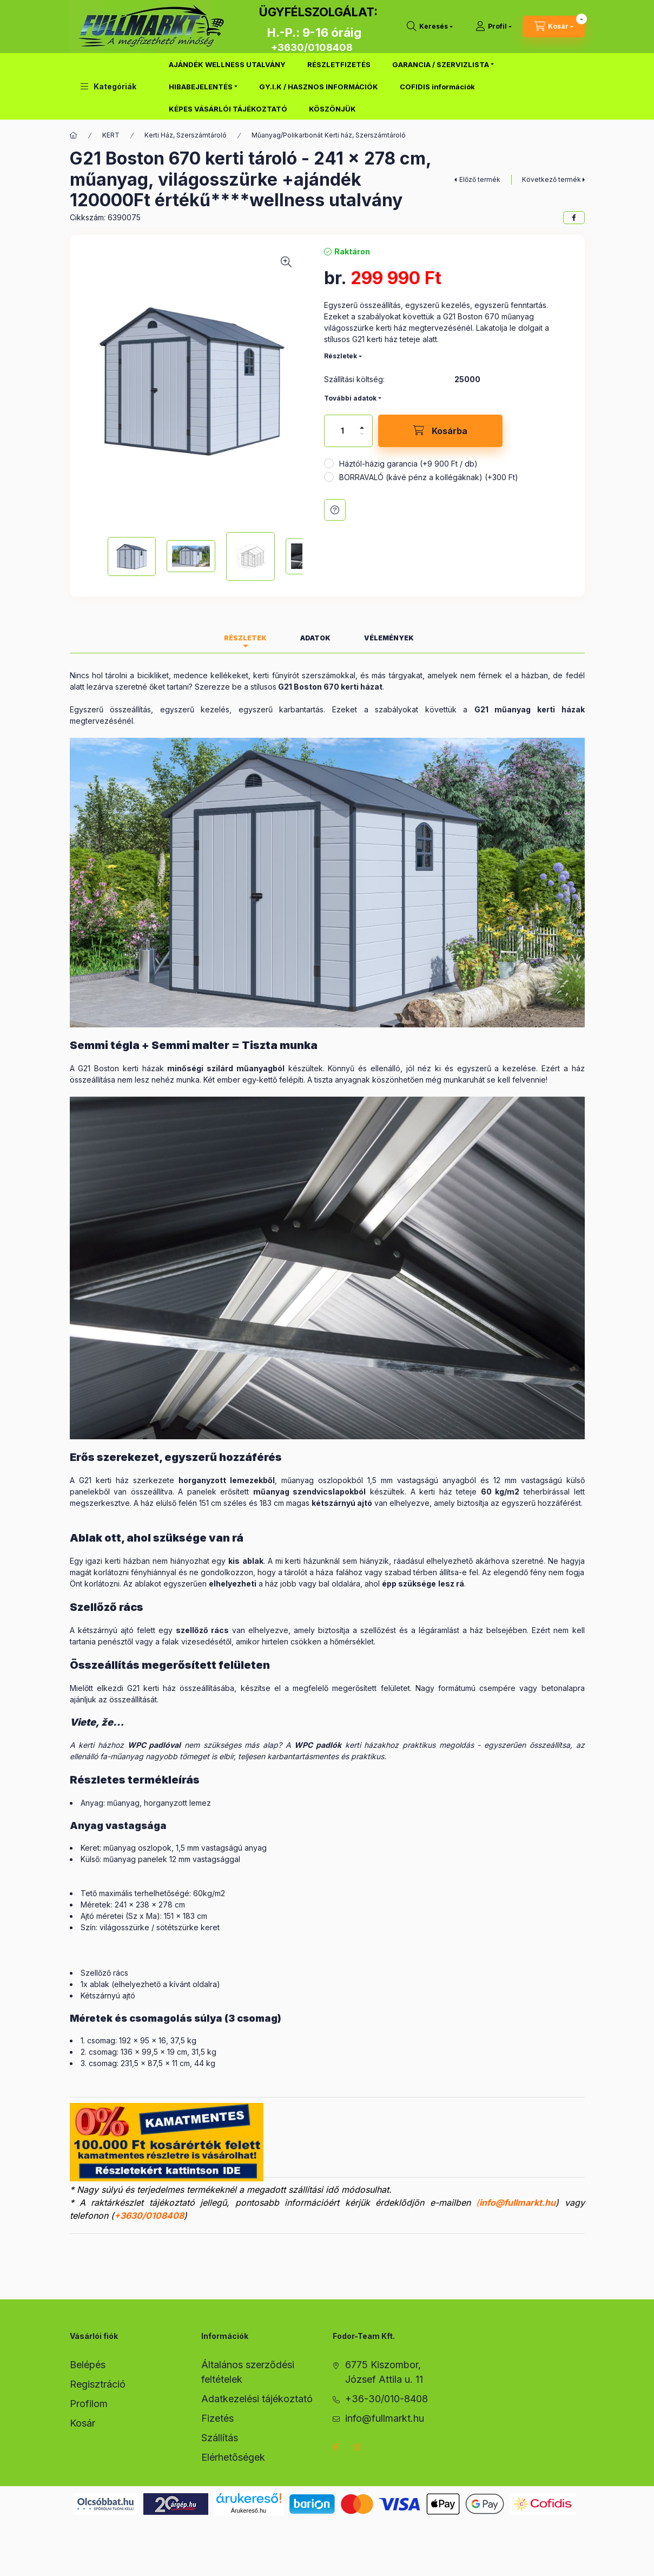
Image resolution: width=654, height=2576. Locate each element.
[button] (108, 86)
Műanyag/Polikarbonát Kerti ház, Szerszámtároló (329, 135)
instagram (357, 2447)
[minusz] (362, 434)
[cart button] (554, 26)
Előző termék (479, 179)
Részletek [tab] (245, 638)
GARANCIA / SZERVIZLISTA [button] (440, 64)
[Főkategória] (73, 135)
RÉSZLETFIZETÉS (339, 64)
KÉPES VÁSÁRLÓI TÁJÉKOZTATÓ (228, 108)
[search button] (429, 26)
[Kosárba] (440, 431)
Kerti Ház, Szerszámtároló (185, 135)
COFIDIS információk (437, 86)
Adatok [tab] (315, 638)
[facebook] (574, 217)
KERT (111, 135)
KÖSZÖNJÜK (332, 108)
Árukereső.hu (248, 2510)
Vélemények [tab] (389, 638)
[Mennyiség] (342, 431)
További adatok (350, 398)
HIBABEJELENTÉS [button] (201, 86)
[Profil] (493, 26)
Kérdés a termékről (335, 510)
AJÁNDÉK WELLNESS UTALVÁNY (227, 64)
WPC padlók (317, 1744)
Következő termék (551, 179)
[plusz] (362, 427)
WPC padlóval (154, 1744)
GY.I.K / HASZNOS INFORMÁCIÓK (318, 86)
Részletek (340, 356)
